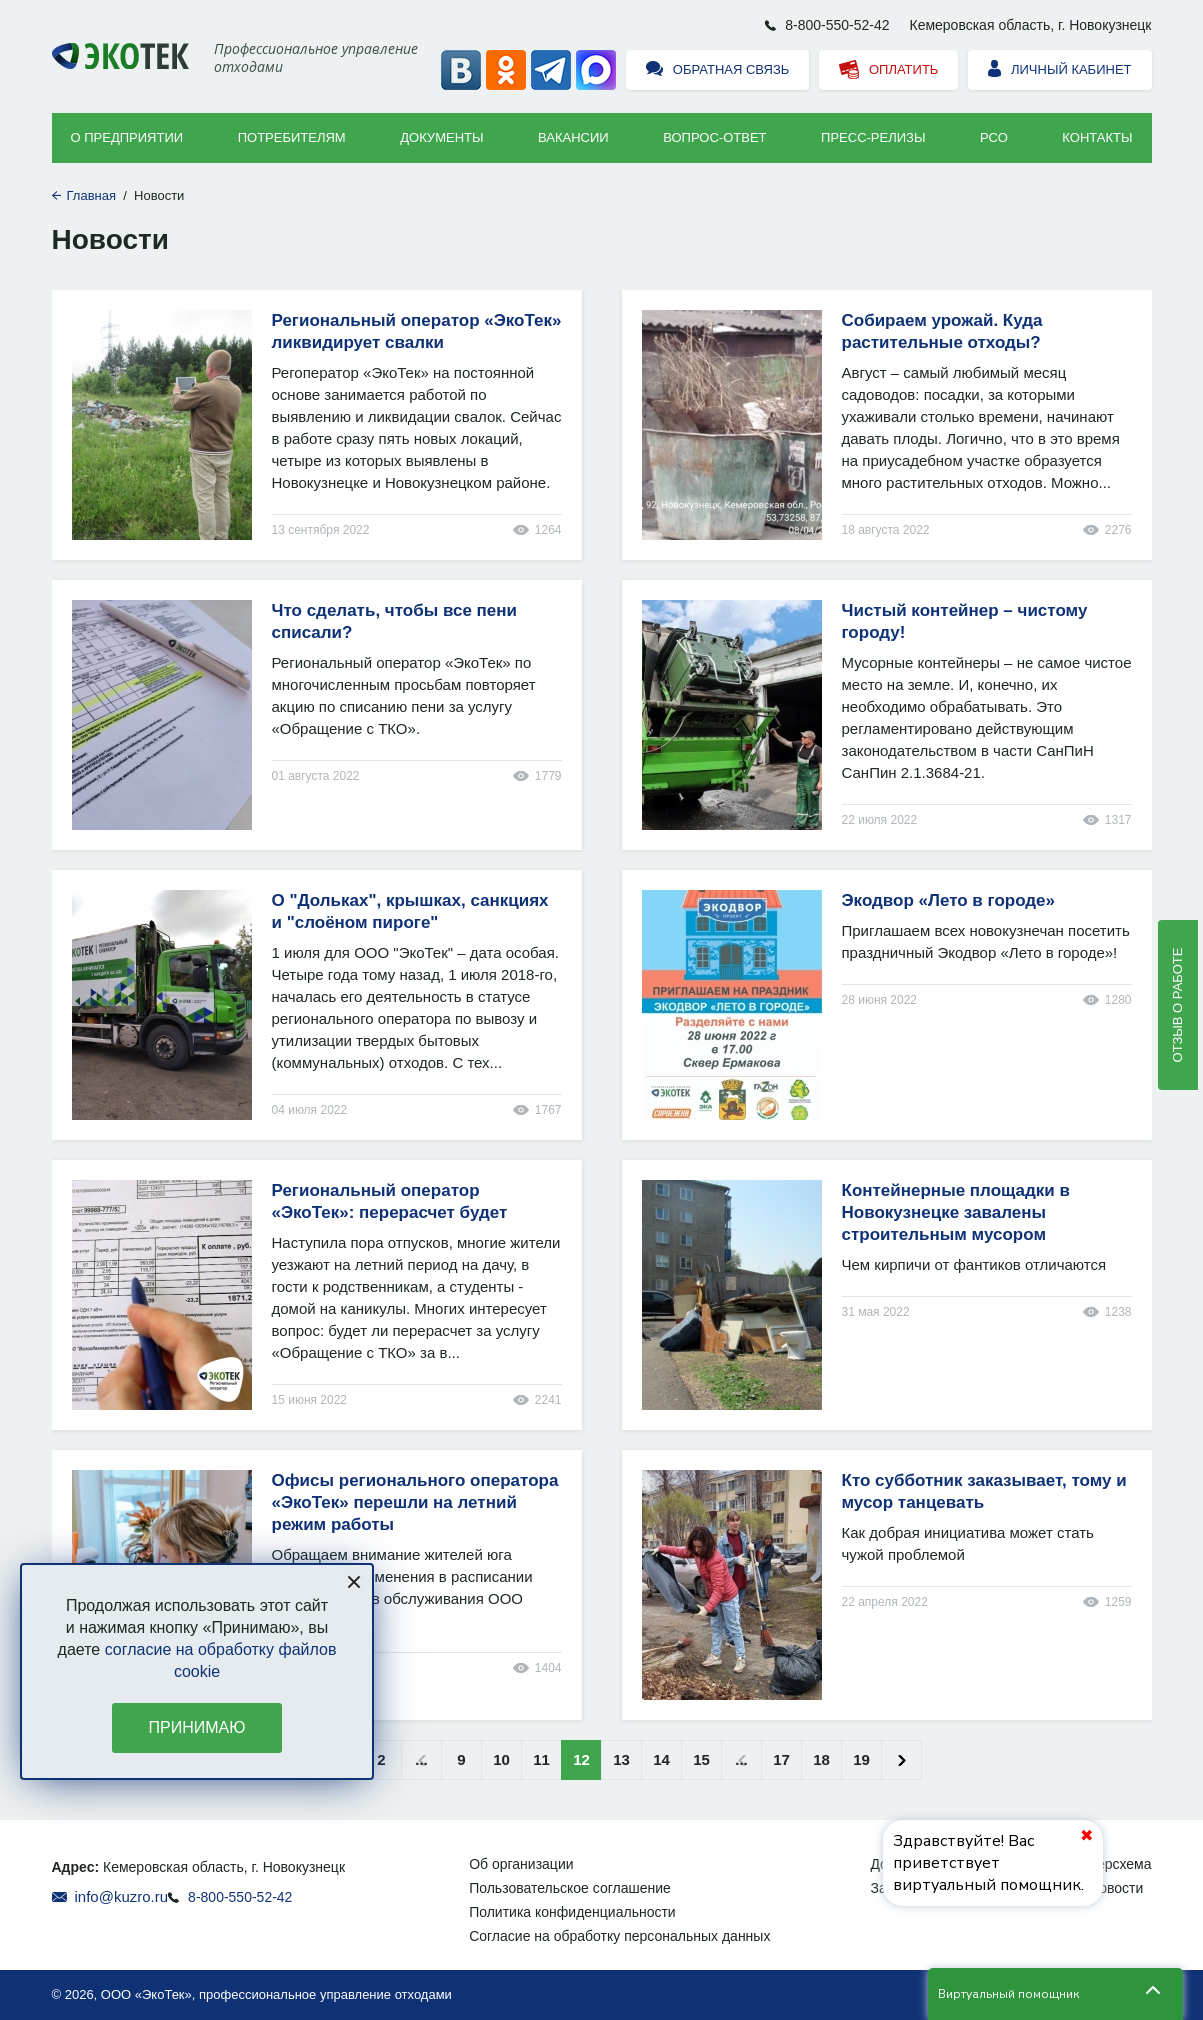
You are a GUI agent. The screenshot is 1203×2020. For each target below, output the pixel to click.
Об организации (521, 1864)
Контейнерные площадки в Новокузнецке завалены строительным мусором (956, 1212)
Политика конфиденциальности (572, 1912)
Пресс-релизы (873, 137)
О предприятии (127, 137)
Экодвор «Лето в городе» (949, 900)
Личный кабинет (1059, 70)
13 (621, 1759)
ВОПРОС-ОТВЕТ (714, 137)
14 (661, 1759)
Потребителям (292, 137)
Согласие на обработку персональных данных (619, 1936)
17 (781, 1759)
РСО (994, 137)
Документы (441, 137)
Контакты (1097, 137)
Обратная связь (717, 70)
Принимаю (197, 1727)
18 (821, 1759)
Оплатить (888, 70)
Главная (91, 195)
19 (861, 1759)
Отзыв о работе (1177, 1005)
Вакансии (573, 137)
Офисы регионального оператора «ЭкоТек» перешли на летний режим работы (415, 1502)
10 (501, 1759)
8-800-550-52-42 (837, 25)
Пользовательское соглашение (570, 1888)
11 (541, 1759)
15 (701, 1759)
